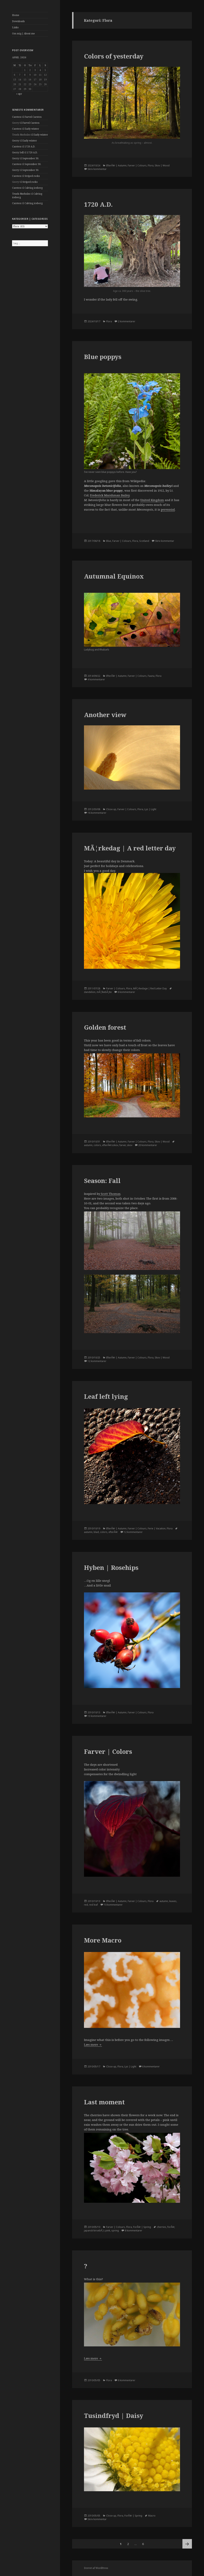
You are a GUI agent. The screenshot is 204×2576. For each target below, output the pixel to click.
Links (15, 27)
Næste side (187, 2544)
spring (115, 2230)
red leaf (93, 1904)
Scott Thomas (110, 1194)
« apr (19, 93)
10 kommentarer (113, 1904)
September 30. (30, 158)
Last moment (104, 2102)
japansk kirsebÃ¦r (94, 2230)
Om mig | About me (23, 33)
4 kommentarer (96, 679)
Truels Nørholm (21, 193)
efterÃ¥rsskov (110, 1145)
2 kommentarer (126, 321)
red (86, 1904)
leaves (172, 1901)
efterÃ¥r (113, 1532)
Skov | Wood (162, 165)
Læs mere (93, 2044)
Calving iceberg (34, 187)
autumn (88, 1145)
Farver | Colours (137, 165)
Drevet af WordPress (96, 2568)
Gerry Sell (18, 152)
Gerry (15, 140)
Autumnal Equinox (114, 576)
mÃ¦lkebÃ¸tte (104, 992)
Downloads (18, 21)
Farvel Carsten (33, 117)
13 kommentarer (97, 1716)
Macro (151, 2515)
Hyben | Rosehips (111, 1567)
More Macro (102, 1940)
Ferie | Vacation (157, 1528)
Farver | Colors (108, 1751)
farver (122, 1145)
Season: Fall (102, 1180)
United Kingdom (152, 500)
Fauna (151, 676)
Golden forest (105, 1027)
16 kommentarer (97, 812)
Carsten (16, 117)
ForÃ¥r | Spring (142, 2227)
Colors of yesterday (113, 56)
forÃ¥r (170, 2227)
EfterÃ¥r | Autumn (116, 165)
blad (96, 1532)
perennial (168, 509)
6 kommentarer (126, 992)
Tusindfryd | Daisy (113, 2415)
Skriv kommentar (97, 169)
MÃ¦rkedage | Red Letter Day (150, 988)
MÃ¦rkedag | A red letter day (130, 848)
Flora (150, 165)
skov (129, 1145)
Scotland (144, 541)
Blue (108, 541)
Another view (105, 715)
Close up (111, 809)
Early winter (32, 128)
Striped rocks (32, 176)
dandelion (89, 992)
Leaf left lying (106, 1396)
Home (15, 15)
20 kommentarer (147, 1145)
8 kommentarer (133, 2230)
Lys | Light (150, 809)
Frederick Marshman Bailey (110, 495)
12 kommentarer (97, 1361)
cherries (161, 2227)
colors (97, 1145)
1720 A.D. (30, 146)
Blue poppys (102, 357)
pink (107, 2230)
